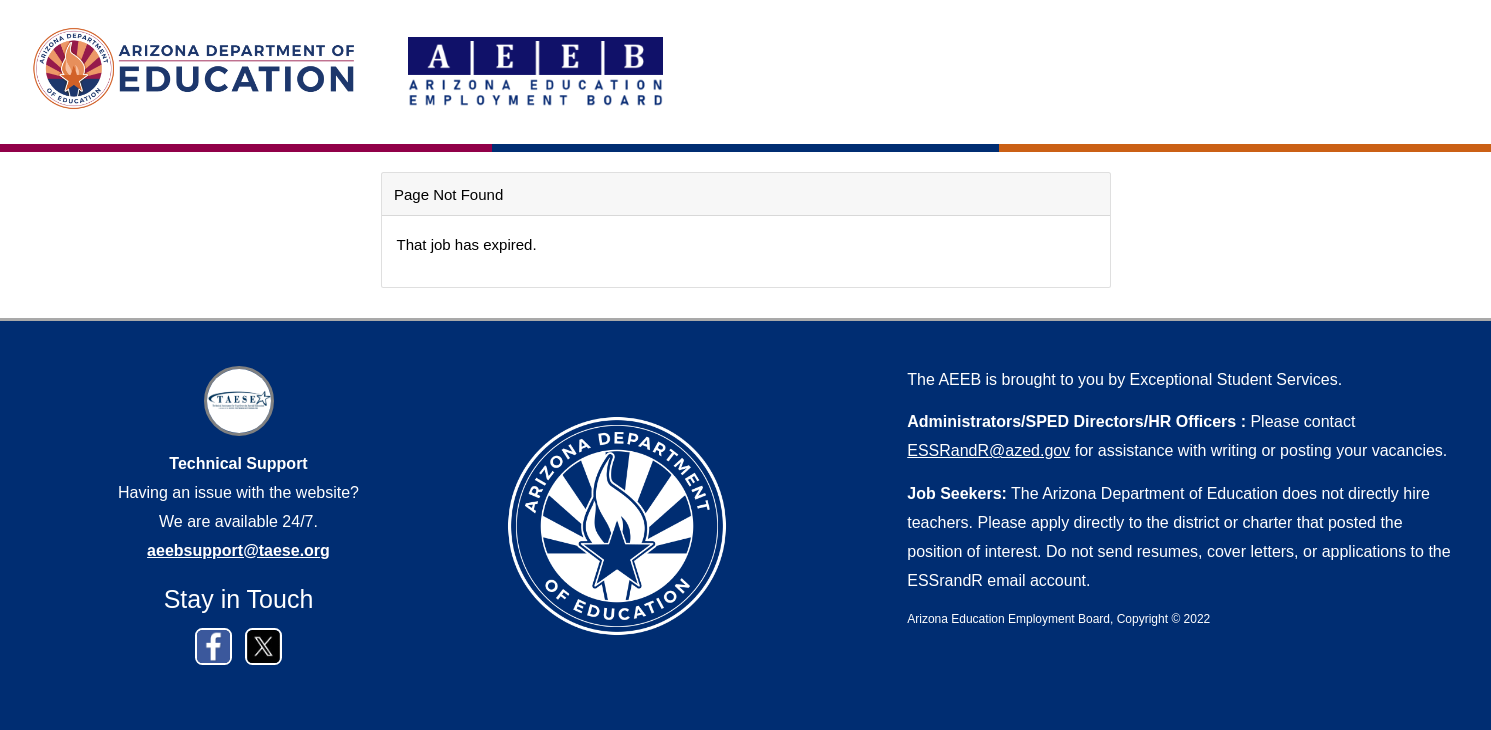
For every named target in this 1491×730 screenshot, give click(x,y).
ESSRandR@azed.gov (988, 450)
